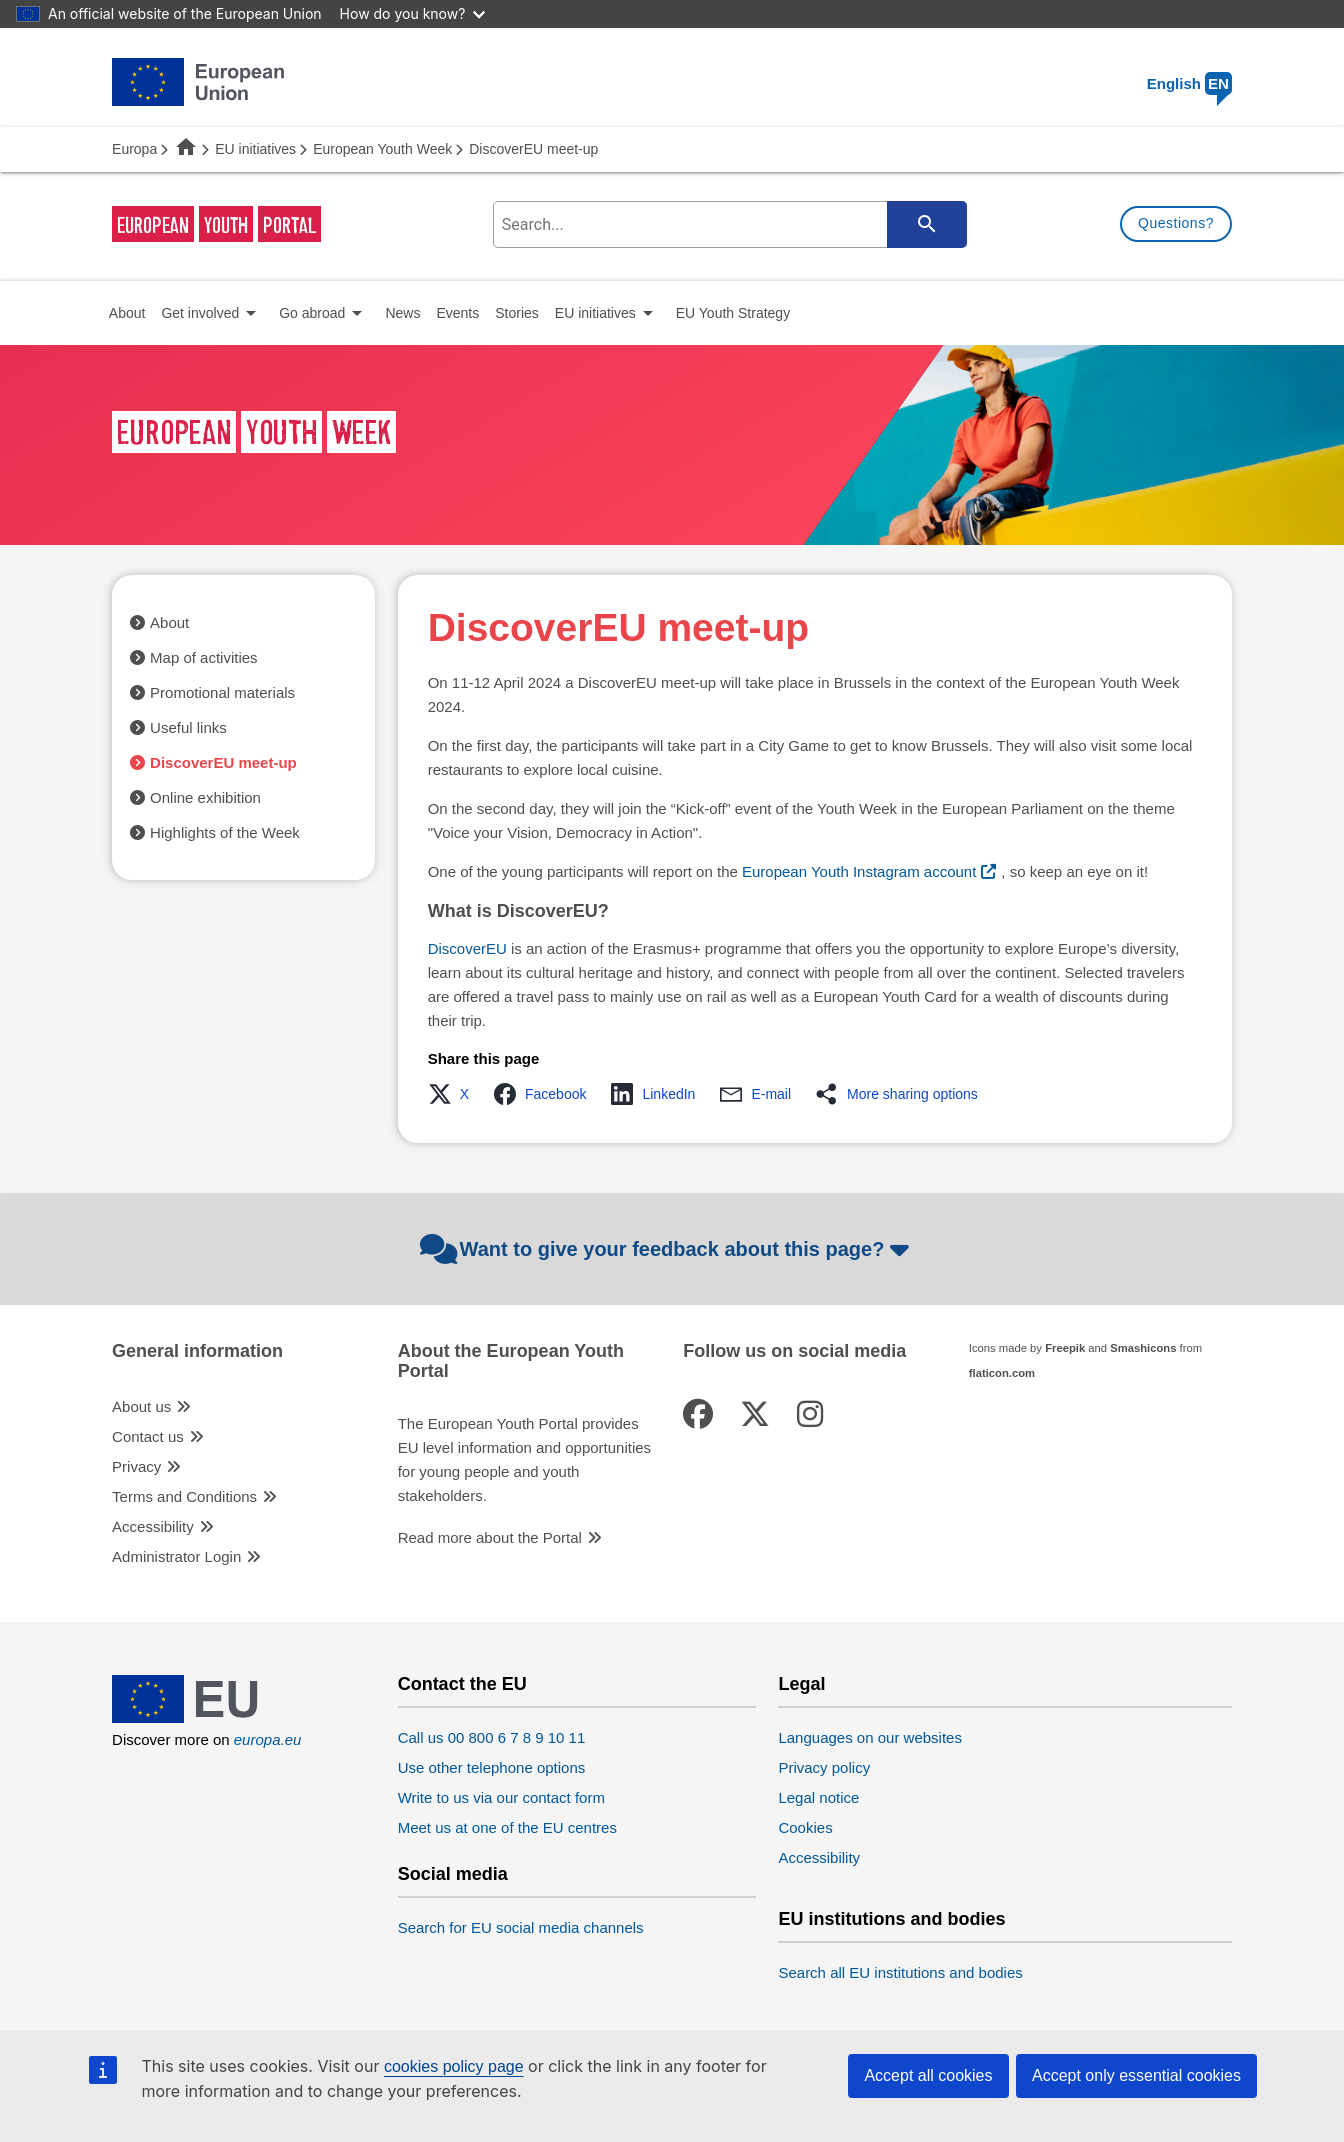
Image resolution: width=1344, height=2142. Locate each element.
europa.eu (268, 1739)
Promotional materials (222, 692)
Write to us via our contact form (501, 1797)
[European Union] (198, 1717)
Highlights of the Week (225, 832)
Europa (134, 149)
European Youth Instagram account (859, 871)
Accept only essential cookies (1136, 2075)
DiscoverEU (467, 948)
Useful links (188, 727)
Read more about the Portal (490, 1537)
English (1189, 83)
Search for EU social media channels (521, 1927)
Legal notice (818, 1797)
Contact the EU (462, 1684)
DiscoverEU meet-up (223, 762)
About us (141, 1406)
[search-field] (727, 224)
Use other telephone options (492, 1767)
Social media (453, 1874)
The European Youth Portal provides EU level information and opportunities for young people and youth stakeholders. (524, 1459)
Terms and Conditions (184, 1496)
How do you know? (413, 13)
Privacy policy (824, 1767)
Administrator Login (176, 1556)
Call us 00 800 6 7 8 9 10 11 (492, 1737)
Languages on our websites (869, 1737)
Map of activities (204, 657)
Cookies (805, 1827)
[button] (454, 1094)
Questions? (1176, 223)
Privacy (136, 1466)
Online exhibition (205, 797)
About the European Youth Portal (511, 1361)
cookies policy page (454, 2066)
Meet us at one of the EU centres (507, 1827)
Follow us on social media (794, 1351)
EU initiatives (255, 149)
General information (197, 1351)
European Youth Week (382, 149)
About (169, 622)
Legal (801, 1684)
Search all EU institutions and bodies (900, 1972)
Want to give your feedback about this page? (667, 1249)
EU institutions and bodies (891, 1919)
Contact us (148, 1436)
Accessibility (153, 1526)
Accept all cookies (928, 2075)
